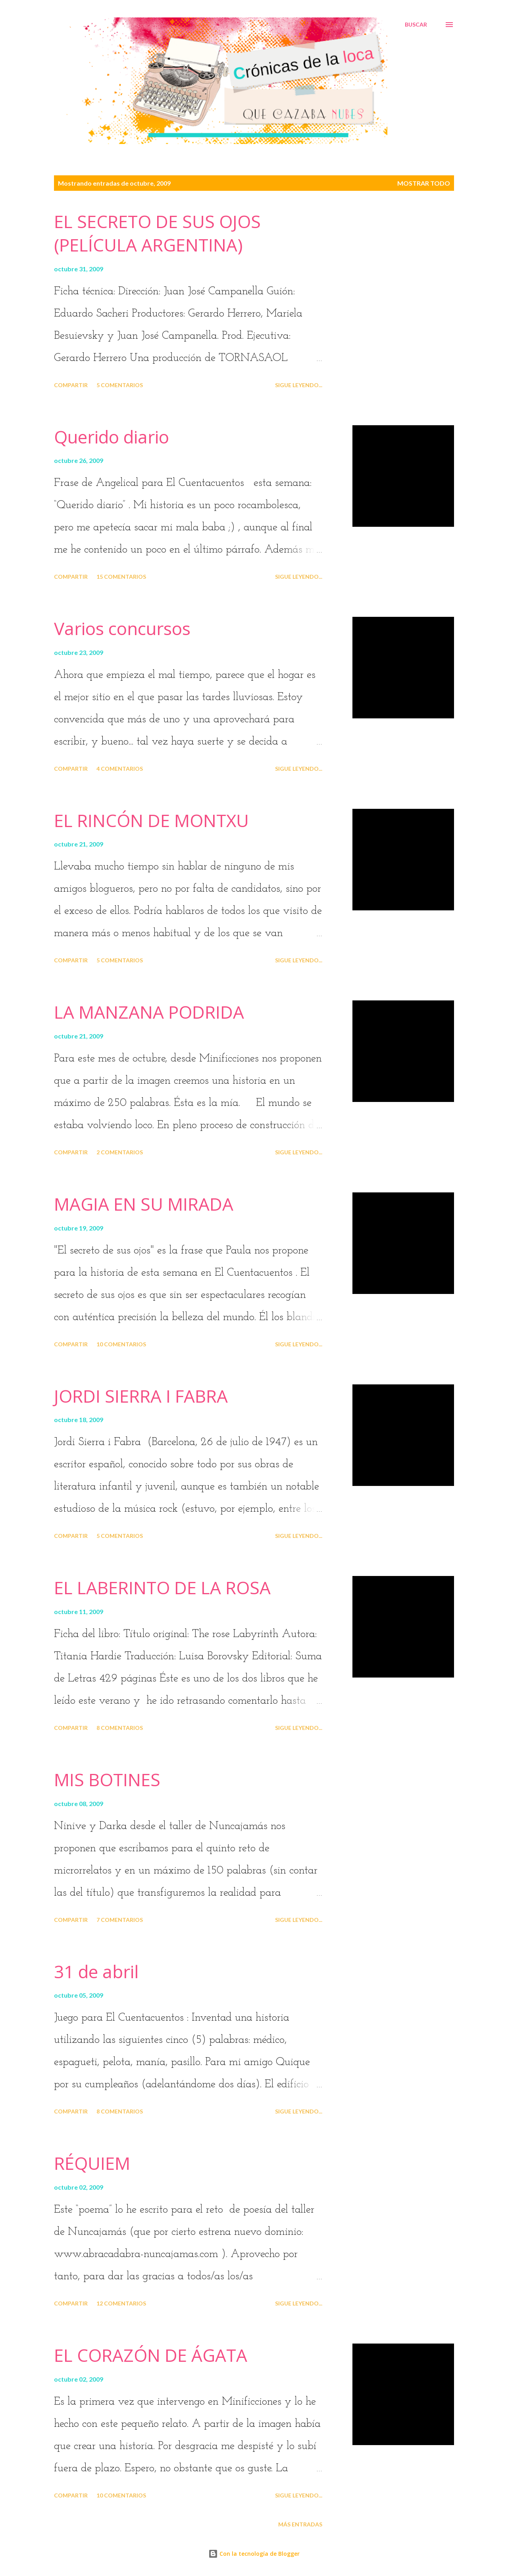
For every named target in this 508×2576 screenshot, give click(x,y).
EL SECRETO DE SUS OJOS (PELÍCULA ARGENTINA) (157, 233)
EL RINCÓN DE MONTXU (151, 820)
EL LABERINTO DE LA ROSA (162, 1587)
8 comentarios (119, 1727)
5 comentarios (119, 385)
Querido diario (111, 437)
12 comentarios (121, 2303)
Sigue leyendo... (298, 385)
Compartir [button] (71, 385)
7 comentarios (119, 1919)
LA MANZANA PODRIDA (149, 1012)
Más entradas (300, 2524)
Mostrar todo (423, 183)
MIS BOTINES (107, 1779)
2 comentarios (119, 1152)
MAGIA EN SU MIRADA (143, 1204)
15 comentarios (121, 576)
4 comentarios (119, 768)
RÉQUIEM (92, 2163)
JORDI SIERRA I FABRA (141, 1396)
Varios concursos (122, 628)
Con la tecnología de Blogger (254, 2553)
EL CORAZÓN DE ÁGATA (150, 2355)
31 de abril (96, 1971)
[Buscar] (416, 24)
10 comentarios (121, 1344)
